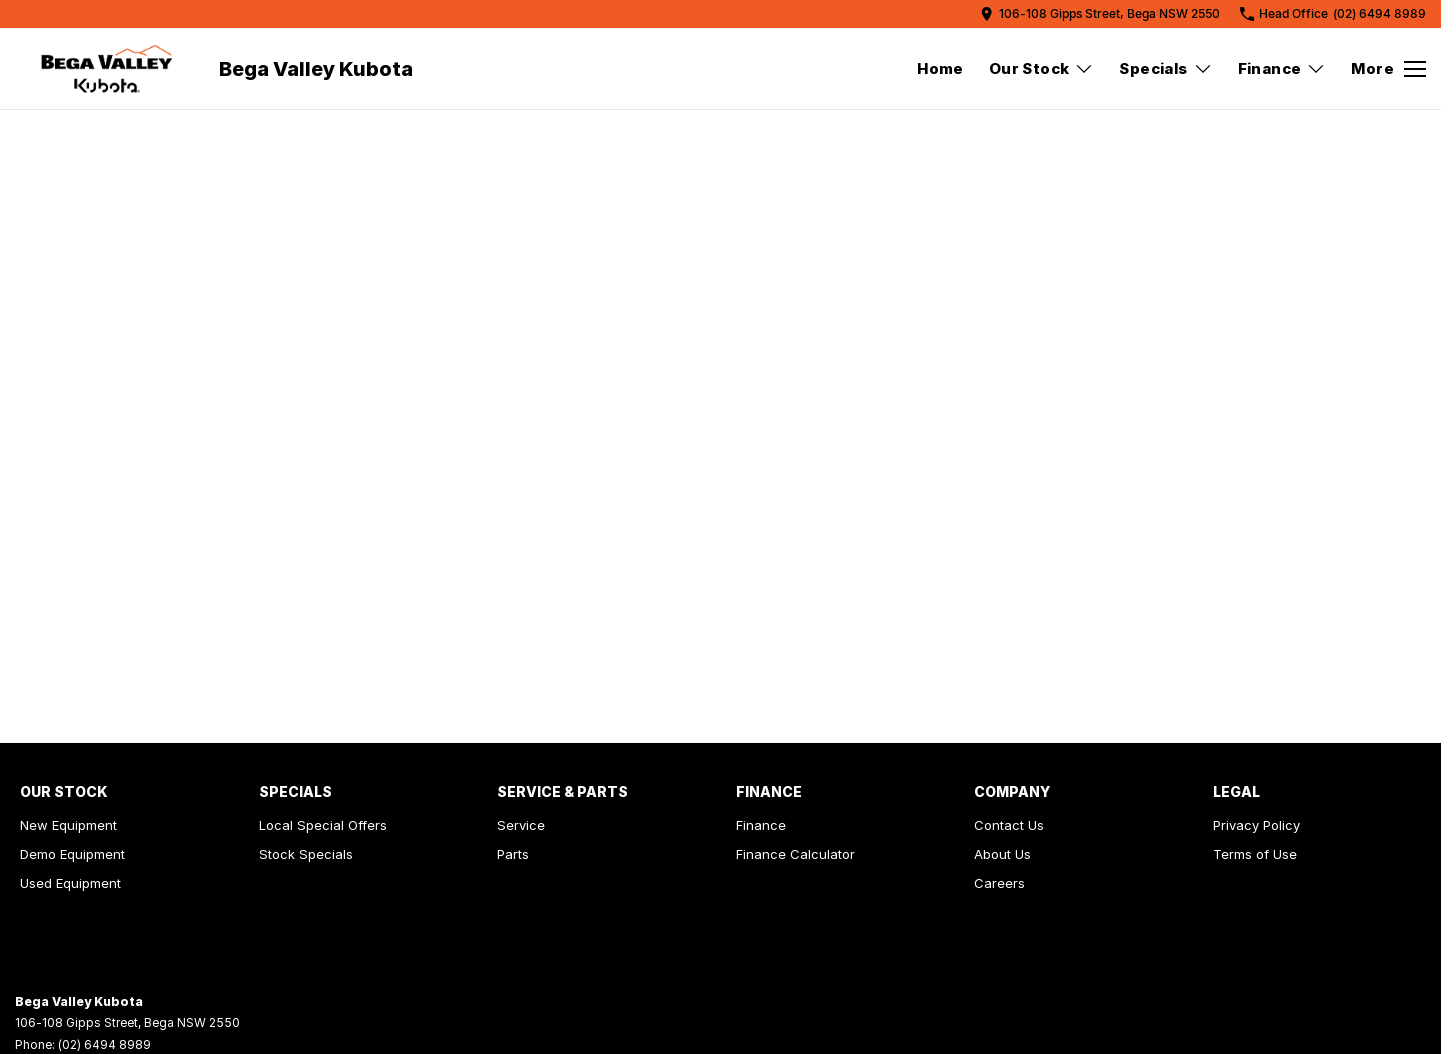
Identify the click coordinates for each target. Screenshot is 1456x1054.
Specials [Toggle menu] (1165, 68)
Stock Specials (306, 854)
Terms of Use (1255, 854)
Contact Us (1009, 825)
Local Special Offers (323, 825)
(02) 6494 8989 (104, 1044)
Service (521, 825)
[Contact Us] (1100, 13)
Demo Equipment (72, 854)
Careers (999, 883)
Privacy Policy (1256, 825)
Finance (761, 825)
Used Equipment (70, 883)
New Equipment (68, 825)
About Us (1002, 854)
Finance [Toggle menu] (1282, 68)
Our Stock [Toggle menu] (1042, 68)
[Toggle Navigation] (1388, 69)
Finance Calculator (795, 854)
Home (940, 68)
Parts (513, 854)
